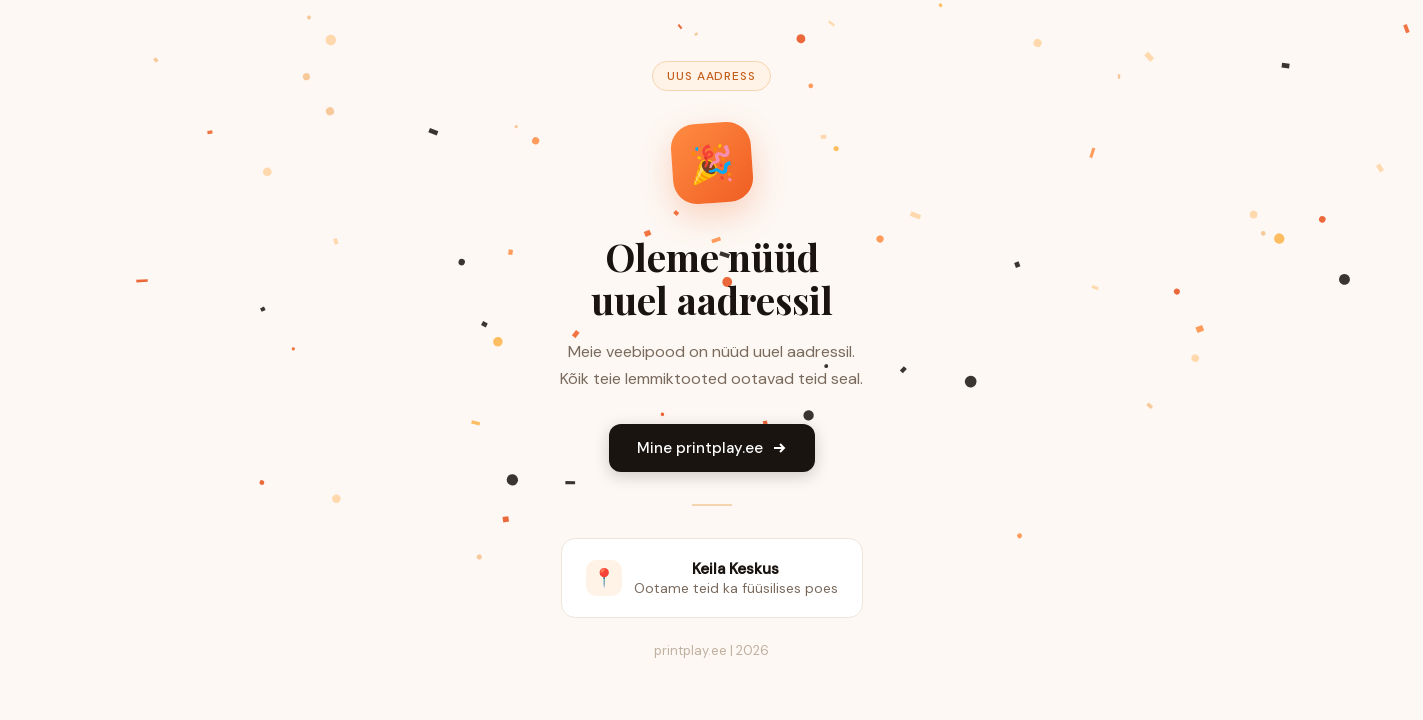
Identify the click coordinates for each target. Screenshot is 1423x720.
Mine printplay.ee (712, 448)
